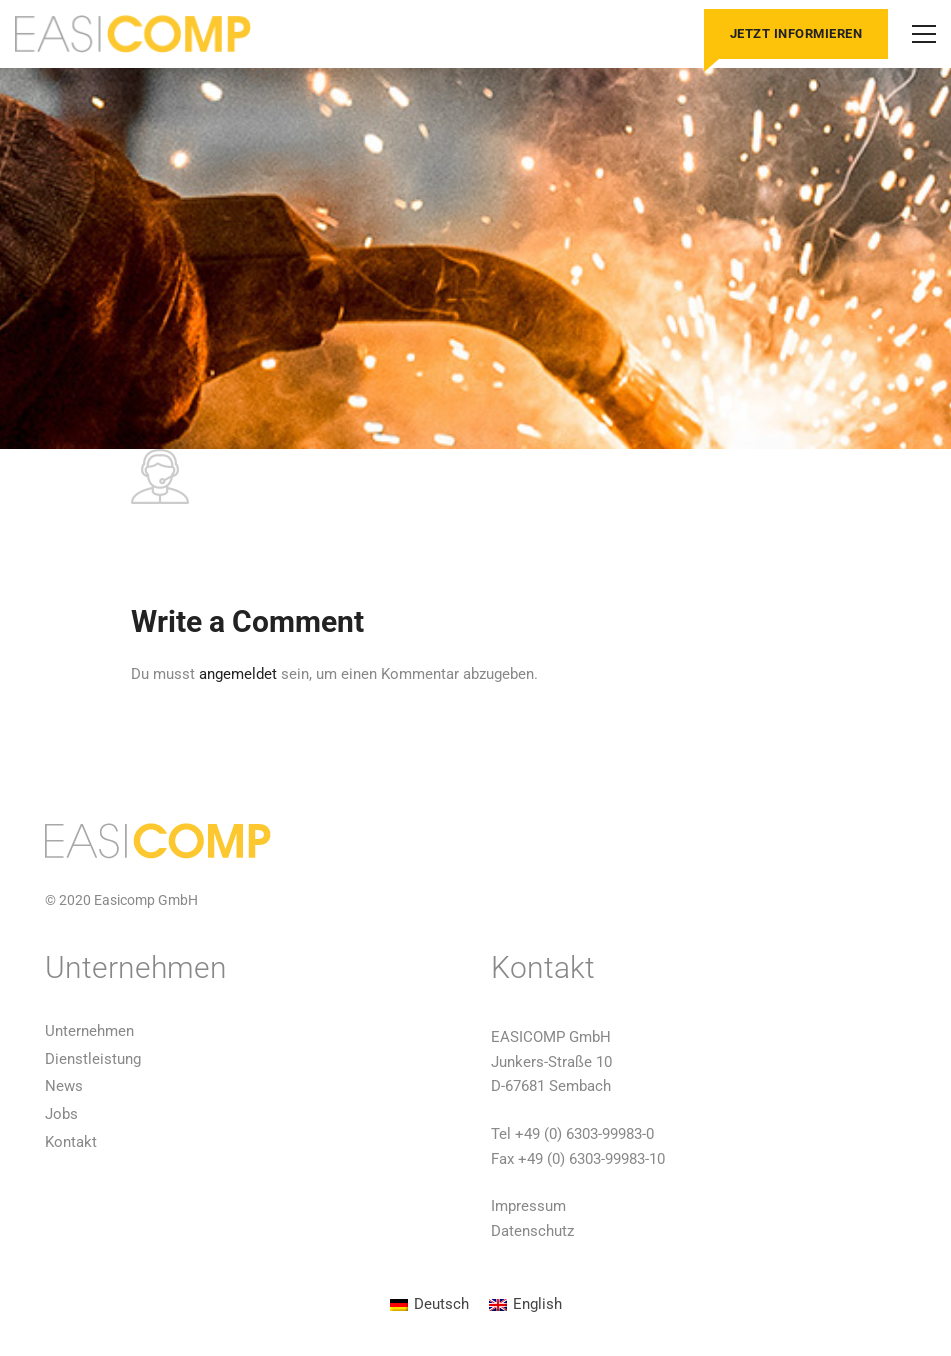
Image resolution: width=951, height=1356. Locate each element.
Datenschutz (532, 1231)
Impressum (528, 1206)
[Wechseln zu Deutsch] (429, 1305)
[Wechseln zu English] (525, 1305)
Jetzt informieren (796, 33)
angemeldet (238, 674)
